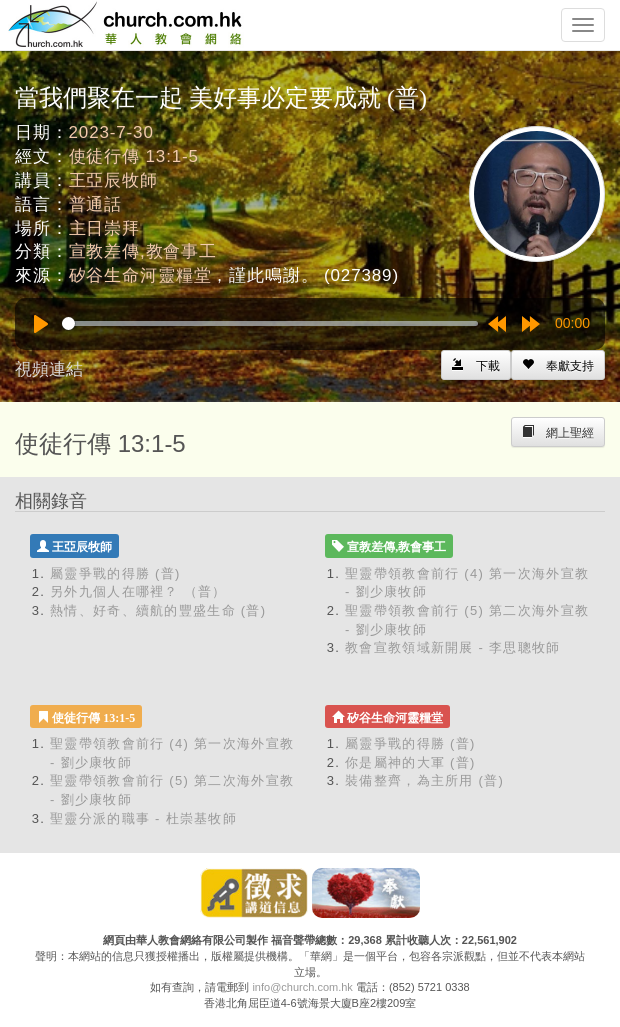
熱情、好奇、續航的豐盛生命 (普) (158, 610)
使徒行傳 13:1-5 (134, 156)
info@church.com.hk (302, 987)
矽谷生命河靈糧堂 (140, 275)
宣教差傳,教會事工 (143, 251)
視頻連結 (49, 369)
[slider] (270, 323)
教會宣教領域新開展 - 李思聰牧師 (453, 647)
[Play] (41, 324)
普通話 (96, 204)
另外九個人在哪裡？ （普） (138, 591)
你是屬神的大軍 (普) (410, 762)
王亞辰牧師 (113, 180)
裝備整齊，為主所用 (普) (424, 780)
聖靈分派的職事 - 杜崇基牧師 (143, 818)
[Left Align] (558, 365)
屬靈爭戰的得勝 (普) (115, 573)
